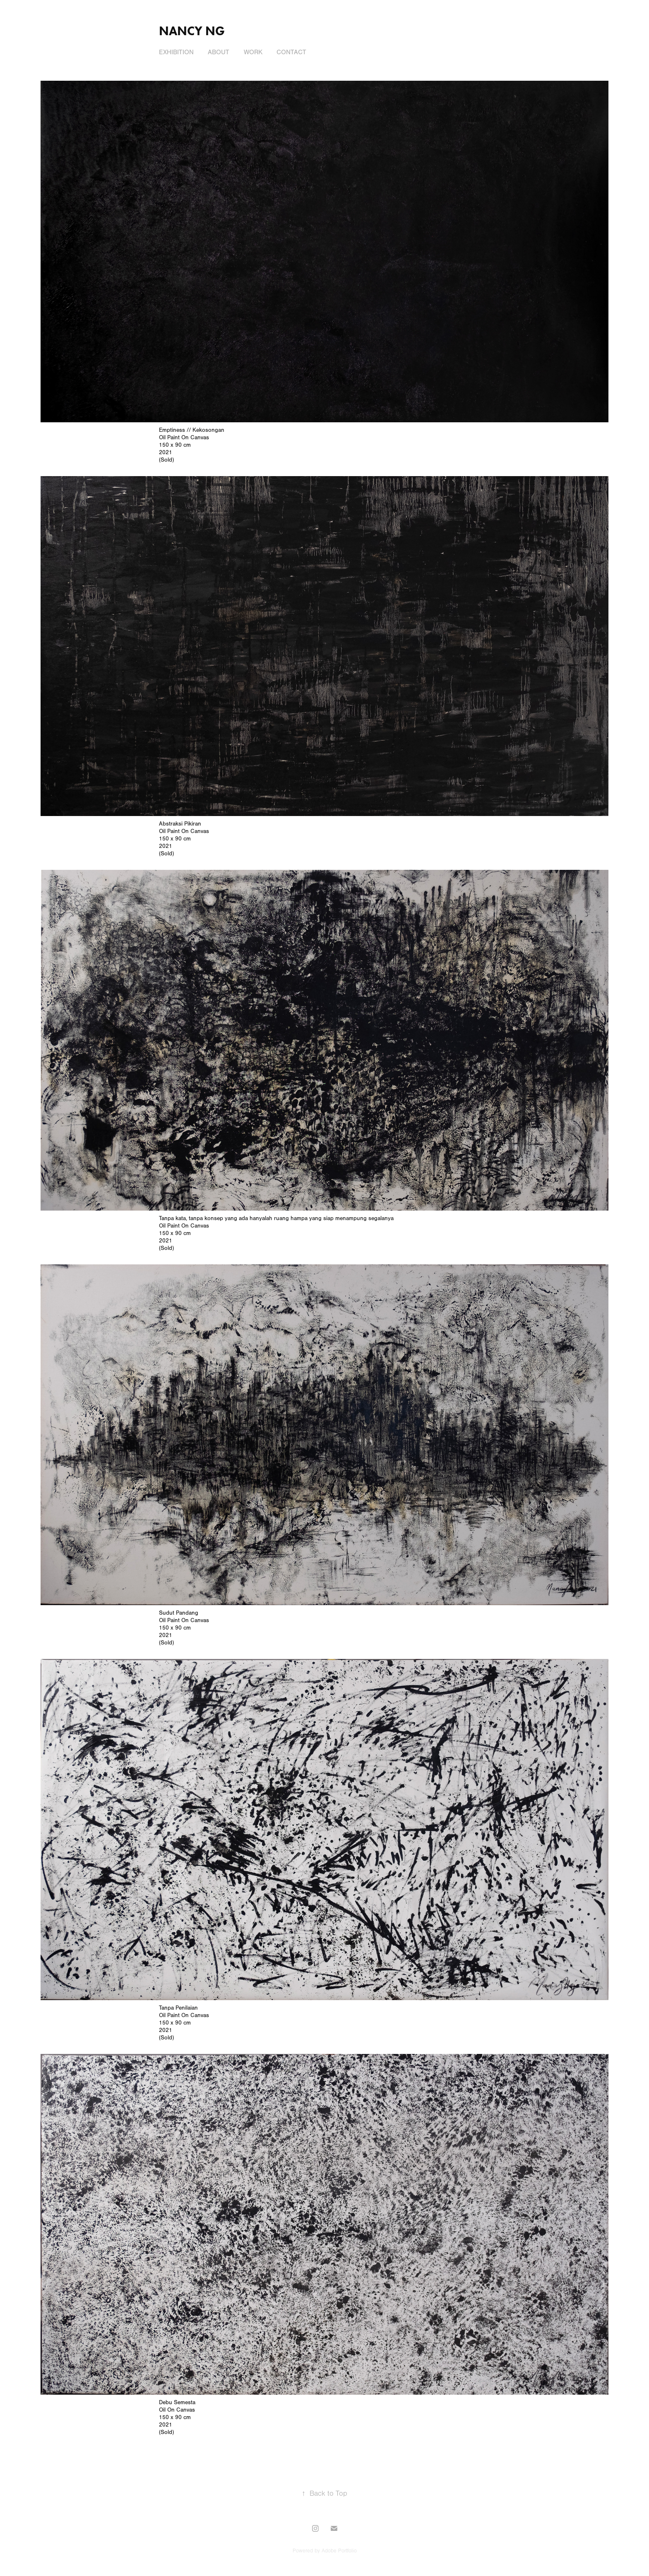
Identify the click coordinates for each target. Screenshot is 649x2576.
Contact (291, 52)
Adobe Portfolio (339, 2551)
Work (253, 52)
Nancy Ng (192, 31)
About (218, 52)
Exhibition (176, 52)
